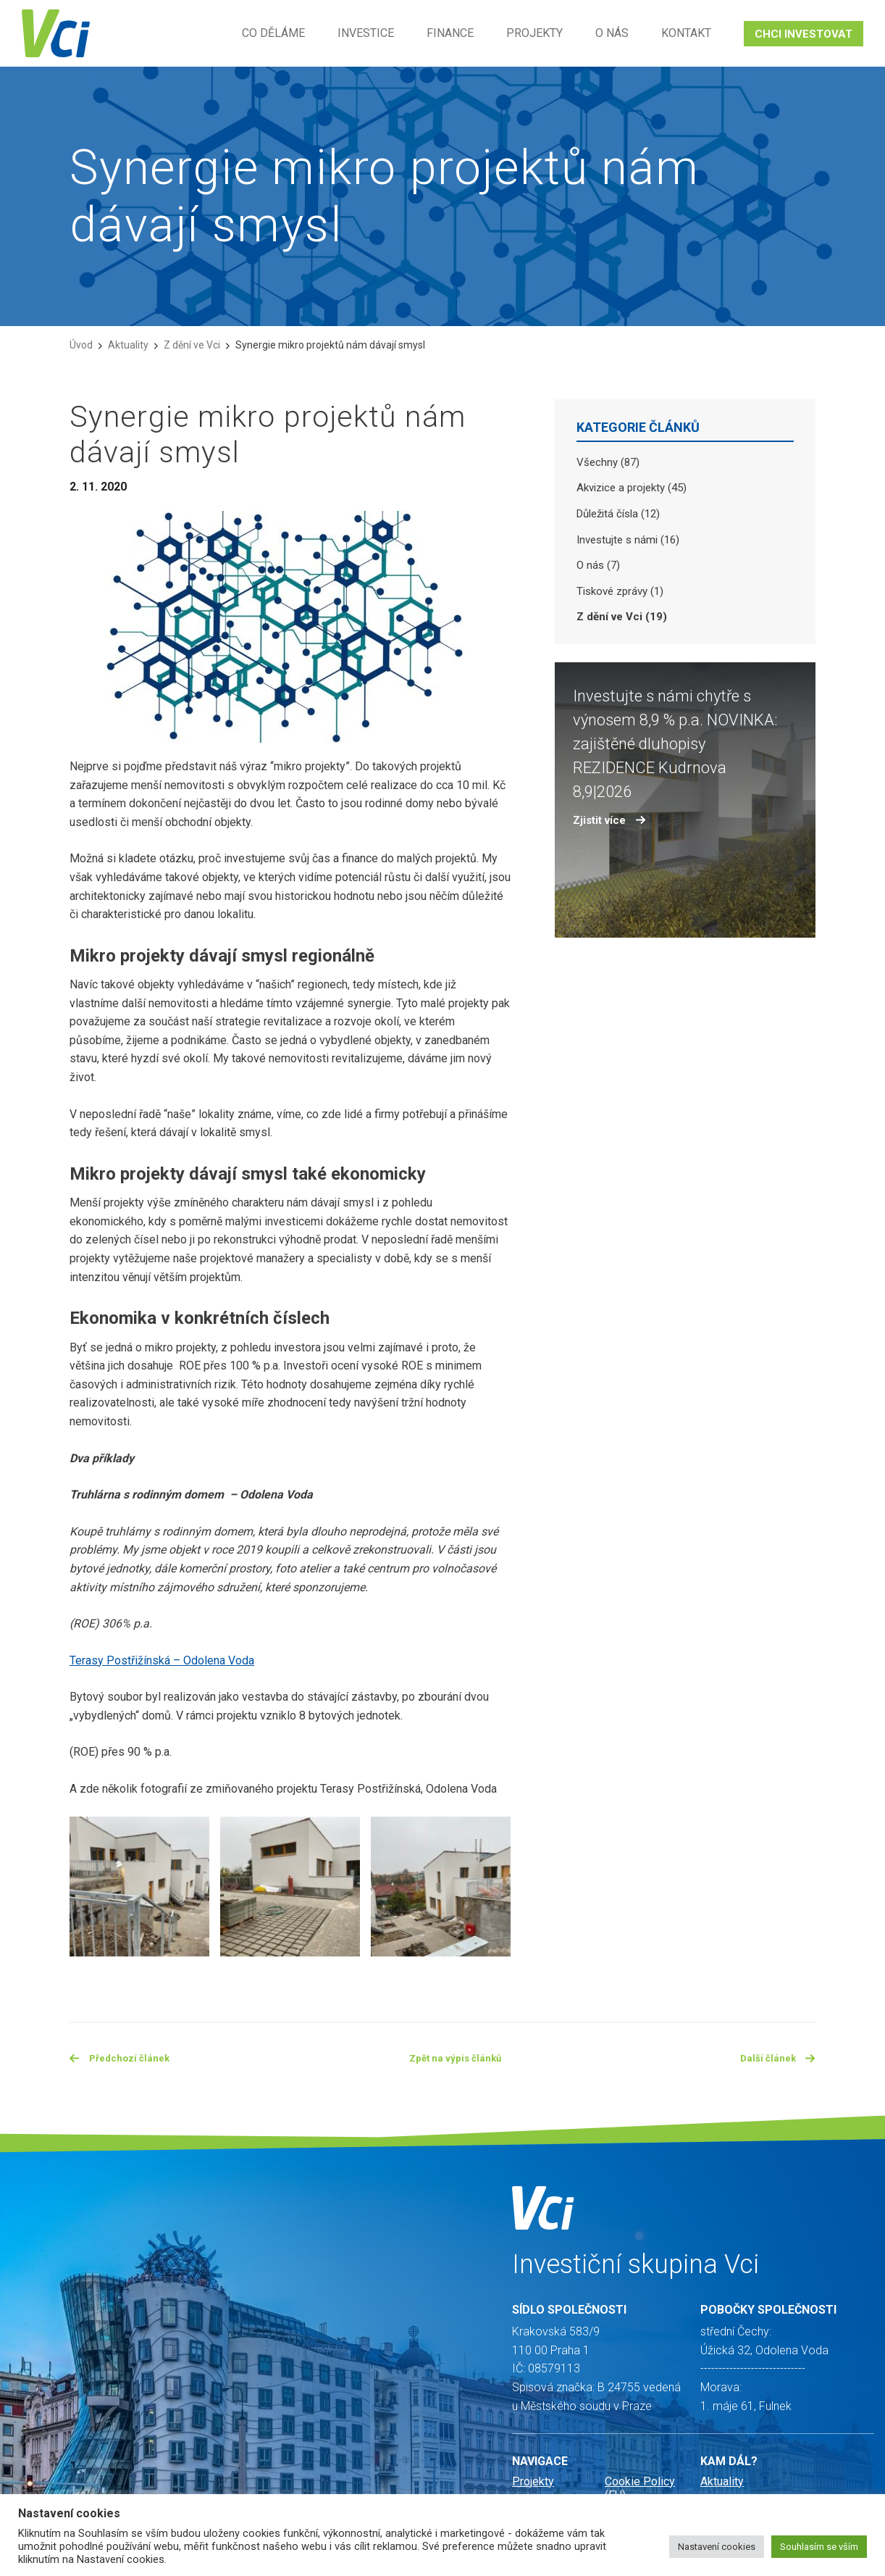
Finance (450, 33)
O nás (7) (598, 565)
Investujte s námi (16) (627, 539)
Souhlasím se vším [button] (819, 2546)
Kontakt (686, 33)
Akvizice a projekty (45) (631, 487)
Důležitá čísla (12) (618, 513)
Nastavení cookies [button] (716, 2546)
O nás (612, 33)
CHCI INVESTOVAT (803, 34)
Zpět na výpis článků (457, 2060)
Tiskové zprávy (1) (619, 591)
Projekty (534, 33)
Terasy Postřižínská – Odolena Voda (162, 1660)
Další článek (774, 2060)
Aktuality (128, 345)
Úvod (81, 345)
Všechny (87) (607, 462)
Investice (365, 33)
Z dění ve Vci (192, 345)
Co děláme (273, 33)
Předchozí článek (125, 2060)
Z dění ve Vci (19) (621, 616)
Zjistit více (609, 820)
